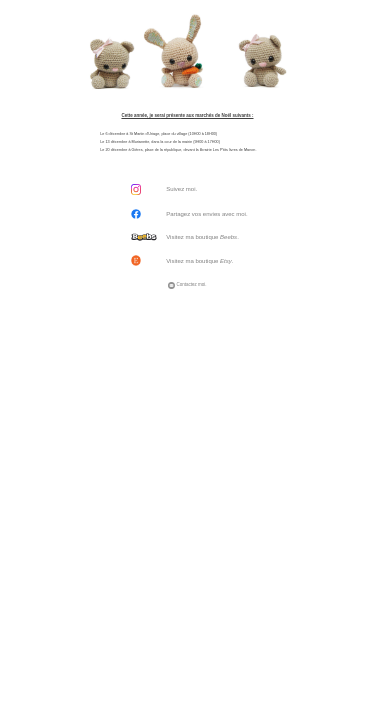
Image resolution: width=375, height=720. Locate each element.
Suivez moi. (181, 189)
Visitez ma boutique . (202, 237)
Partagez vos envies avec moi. (206, 214)
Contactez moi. (187, 284)
